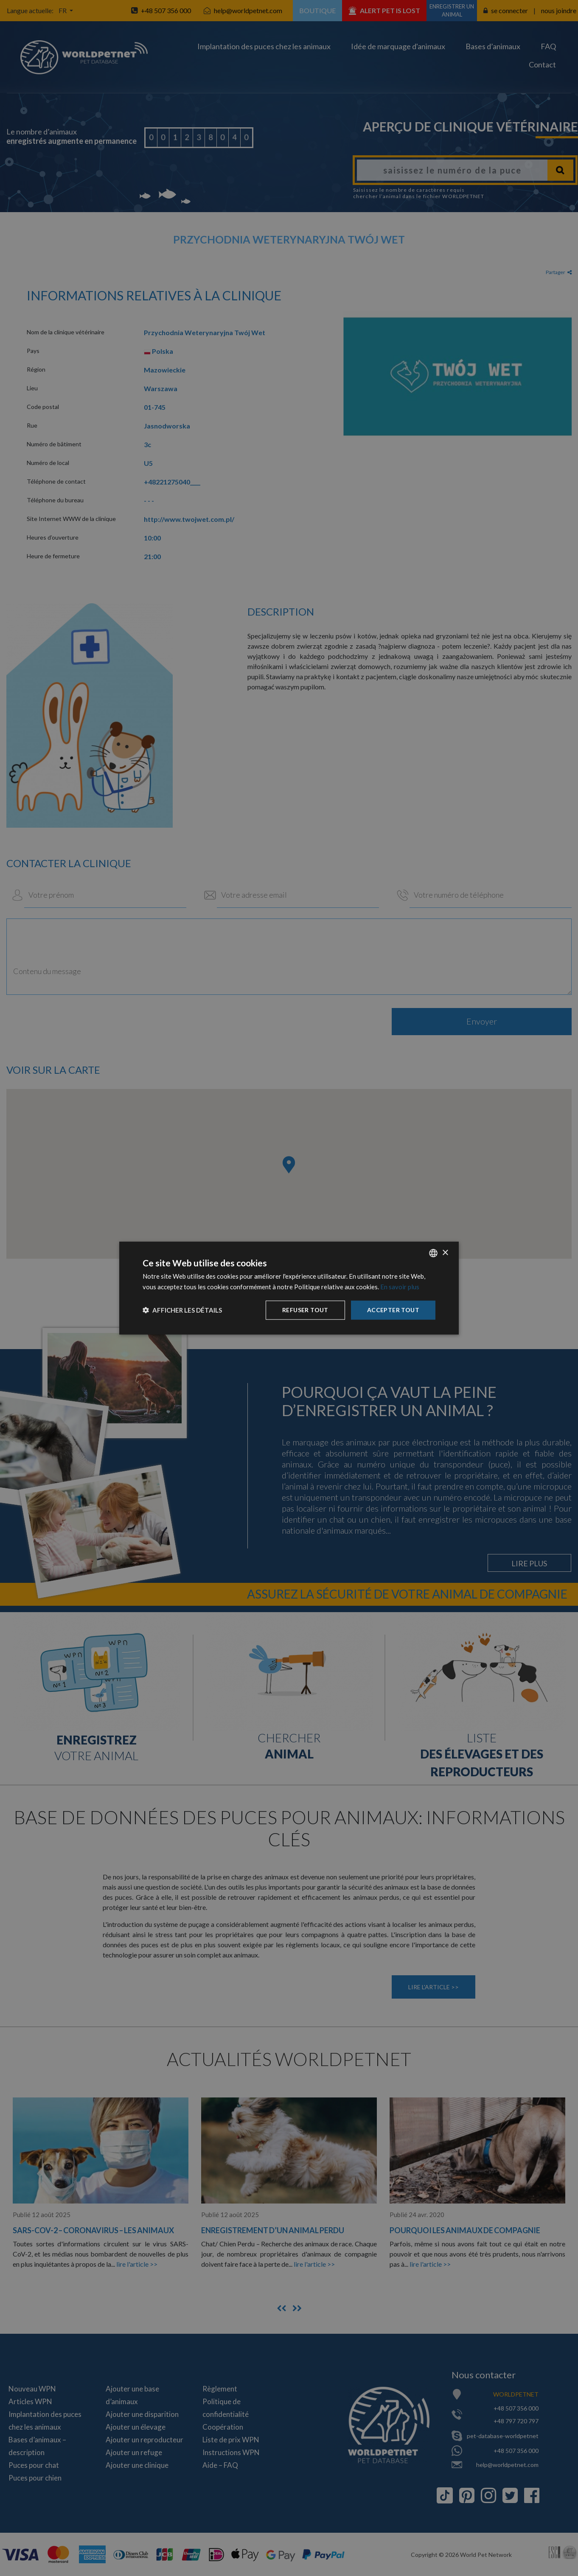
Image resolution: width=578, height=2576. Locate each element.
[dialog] (289, 1288)
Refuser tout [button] (305, 1309)
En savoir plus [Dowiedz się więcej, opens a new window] (399, 1287)
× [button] (445, 1252)
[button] (182, 1310)
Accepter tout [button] (393, 1309)
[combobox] (433, 1253)
